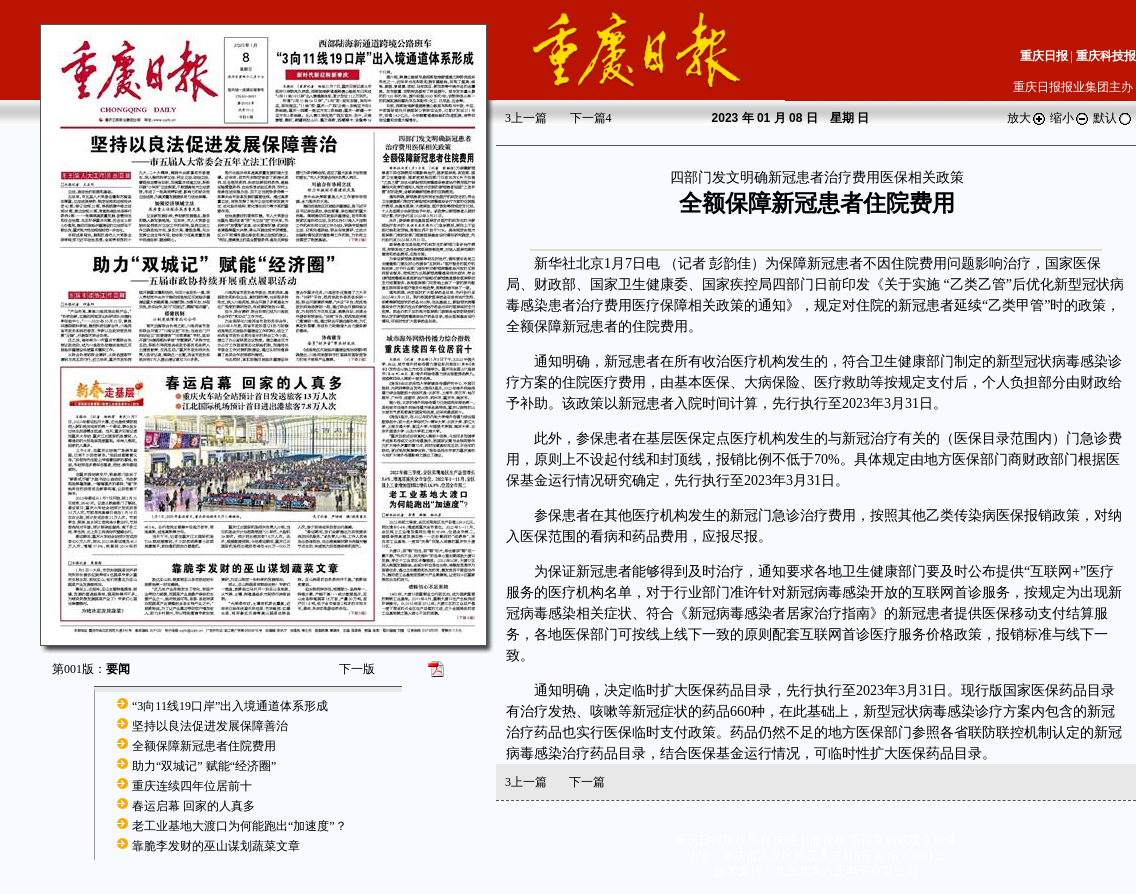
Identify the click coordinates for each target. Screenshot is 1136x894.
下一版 (357, 669)
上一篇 (526, 118)
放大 (1027, 118)
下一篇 (591, 118)
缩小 (1070, 118)
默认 (1113, 118)
